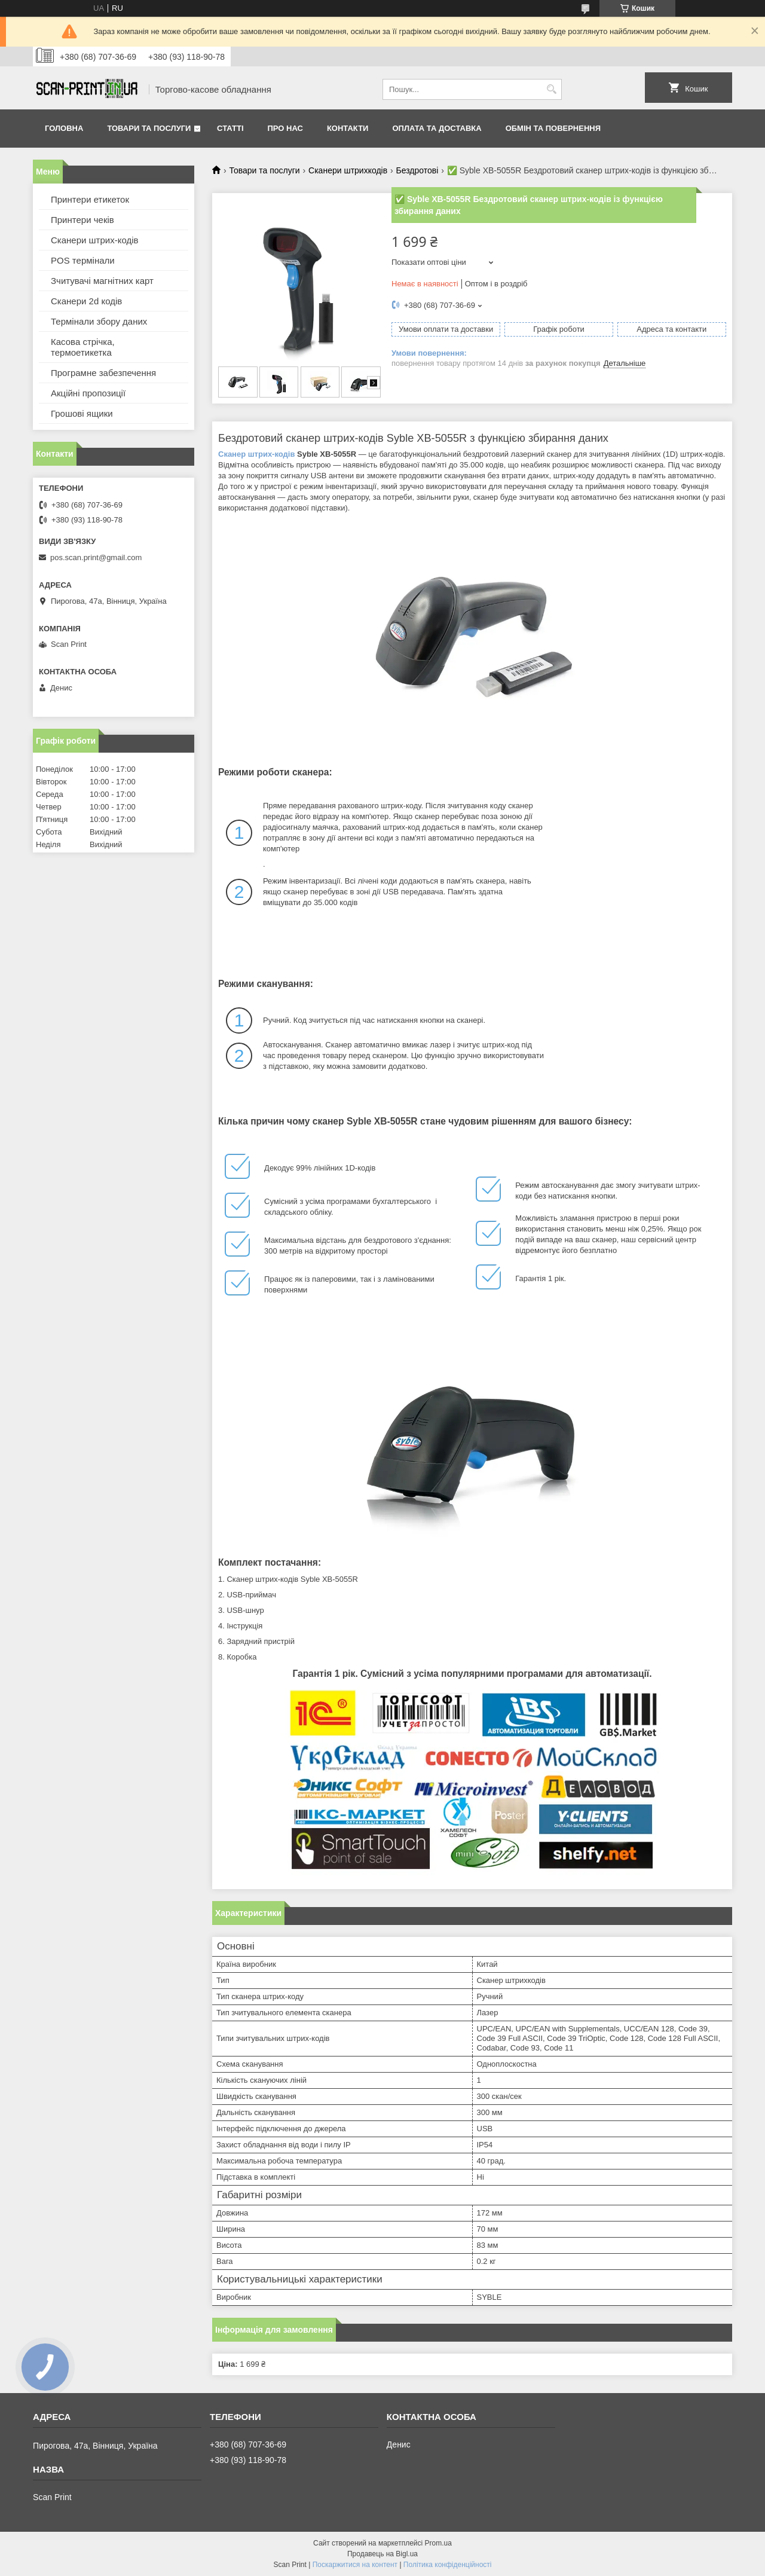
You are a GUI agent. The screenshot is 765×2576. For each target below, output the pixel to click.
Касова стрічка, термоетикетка (83, 347)
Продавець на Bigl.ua (382, 2554)
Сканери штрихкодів (347, 170)
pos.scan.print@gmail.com (96, 557)
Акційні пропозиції (88, 393)
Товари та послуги (149, 128)
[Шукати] (551, 89)
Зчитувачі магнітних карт (102, 281)
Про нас (285, 128)
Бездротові (417, 170)
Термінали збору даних (99, 321)
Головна (64, 128)
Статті (230, 128)
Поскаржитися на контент (355, 2564)
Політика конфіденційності (447, 2564)
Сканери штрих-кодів (95, 240)
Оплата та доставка (436, 128)
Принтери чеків (82, 220)
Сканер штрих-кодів (256, 454)
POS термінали (83, 260)
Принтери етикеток (90, 199)
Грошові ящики (82, 413)
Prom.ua (438, 2543)
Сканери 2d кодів (86, 301)
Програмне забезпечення (103, 373)
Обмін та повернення (553, 128)
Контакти (348, 128)
